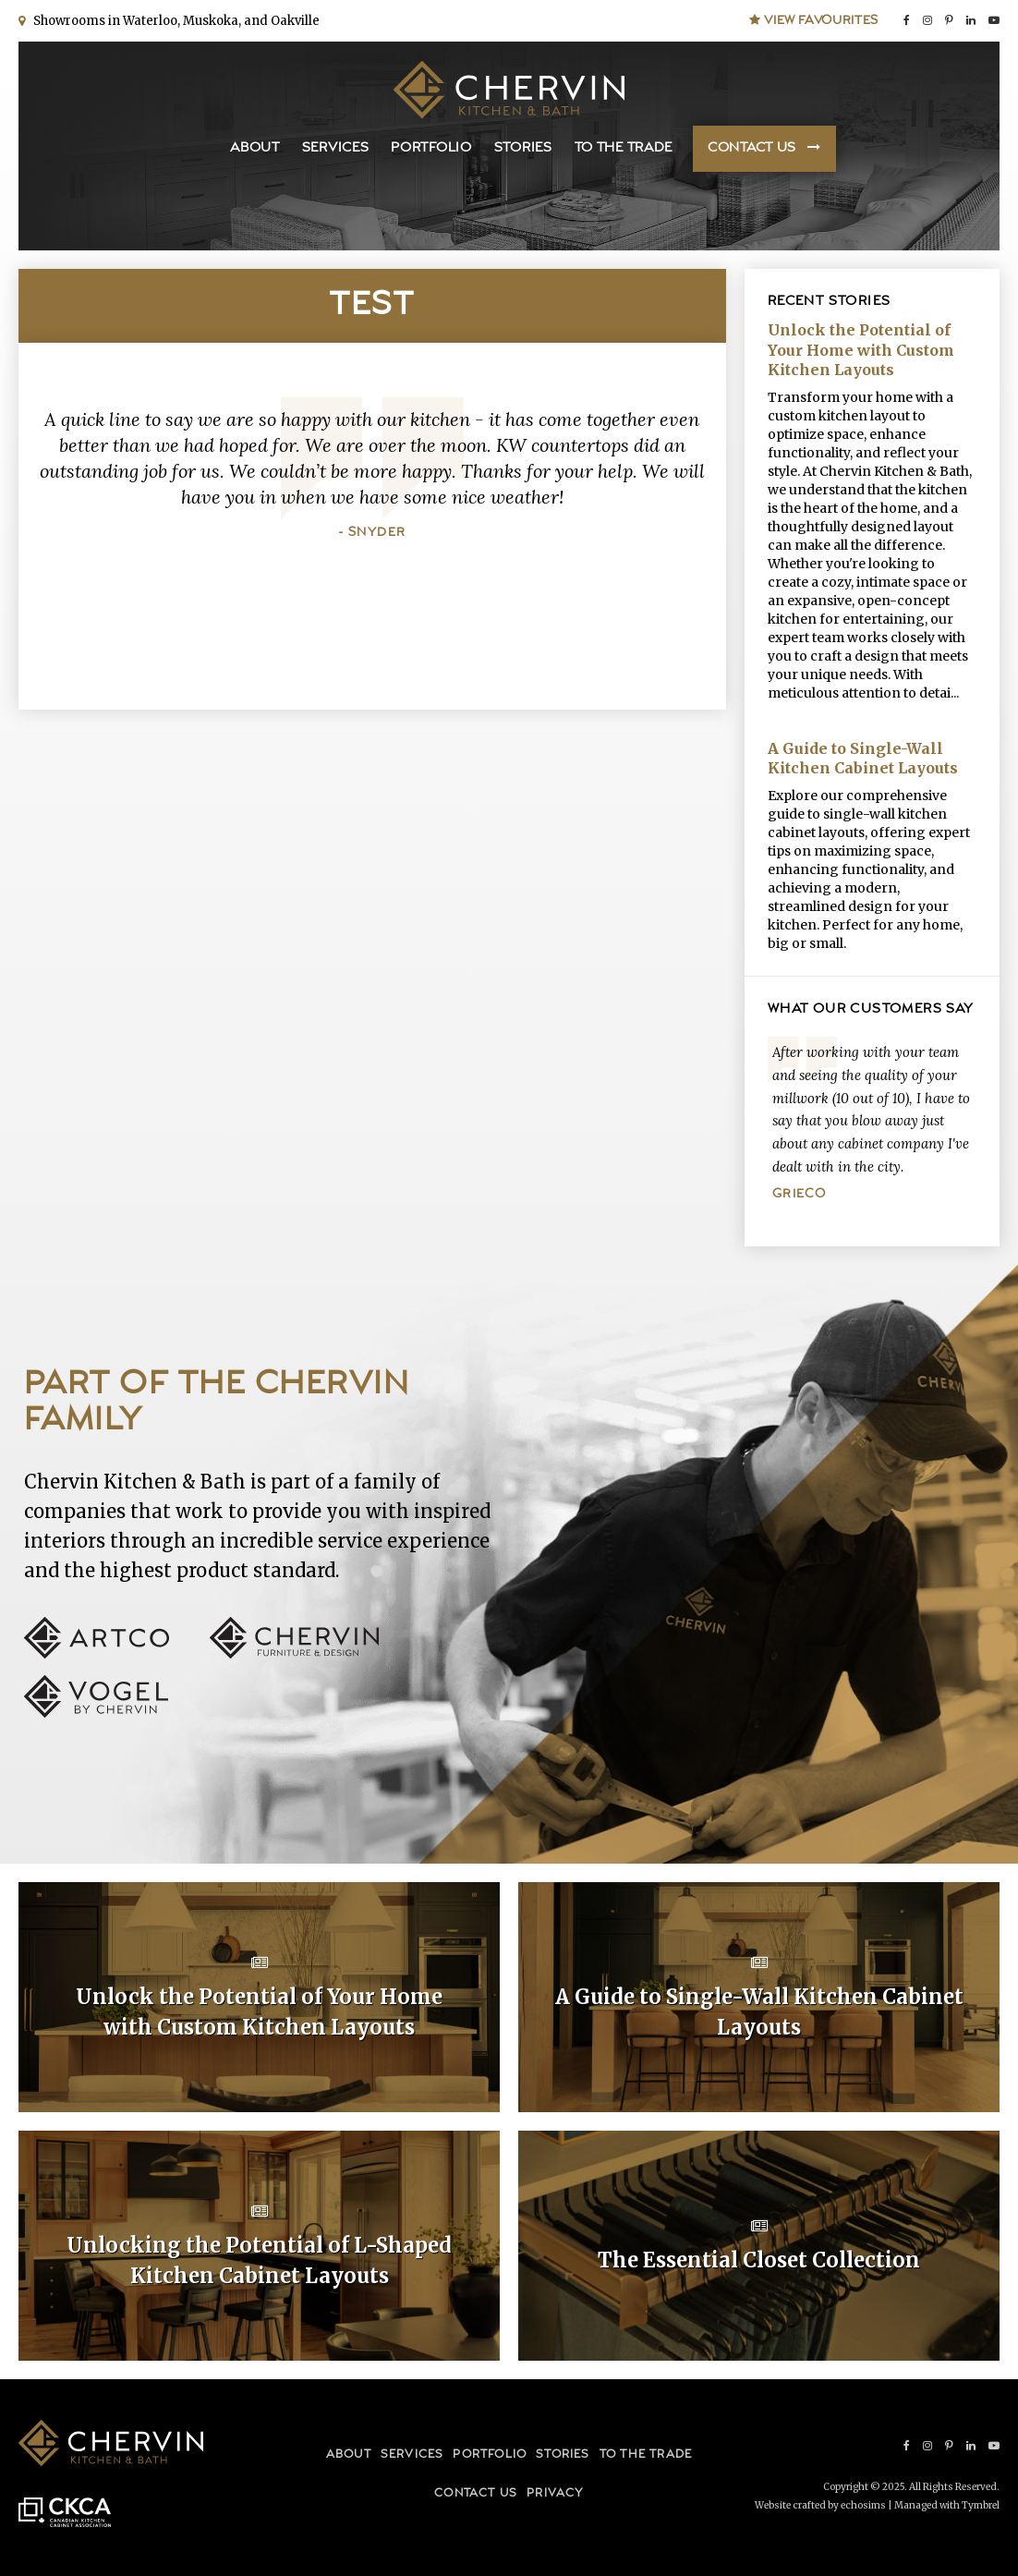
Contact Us (752, 148)
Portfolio (431, 148)
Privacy (555, 2493)
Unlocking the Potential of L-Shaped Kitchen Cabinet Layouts (259, 2260)
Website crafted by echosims (820, 2505)
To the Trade (624, 148)
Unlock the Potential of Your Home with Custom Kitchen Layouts (861, 350)
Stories (523, 148)
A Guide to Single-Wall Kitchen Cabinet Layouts (863, 758)
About (255, 148)
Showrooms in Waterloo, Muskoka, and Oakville (174, 21)
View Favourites (814, 20)
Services (336, 148)
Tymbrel (981, 2505)
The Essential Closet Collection (759, 2260)
